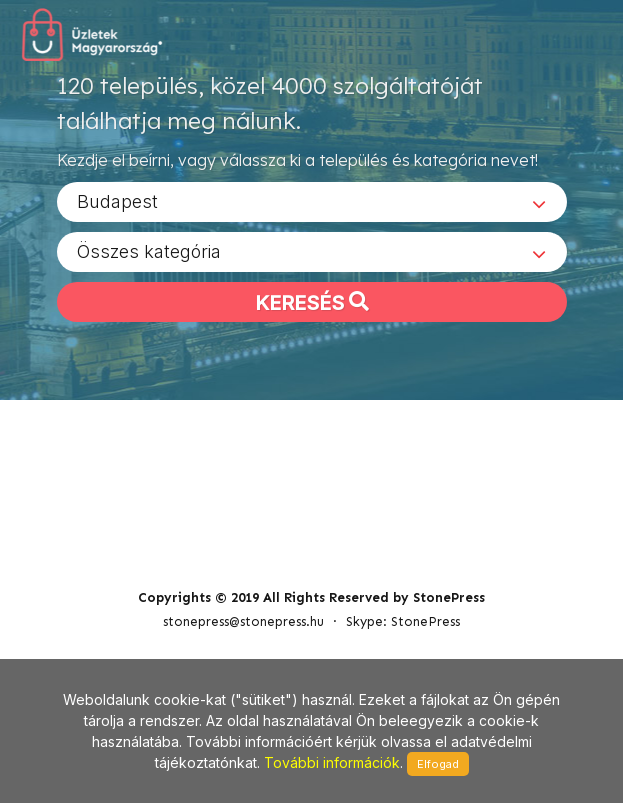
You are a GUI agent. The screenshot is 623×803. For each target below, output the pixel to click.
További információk (332, 762)
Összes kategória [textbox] (149, 258)
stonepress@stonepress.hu (243, 554)
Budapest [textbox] (117, 208)
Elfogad (438, 764)
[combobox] (312, 209)
